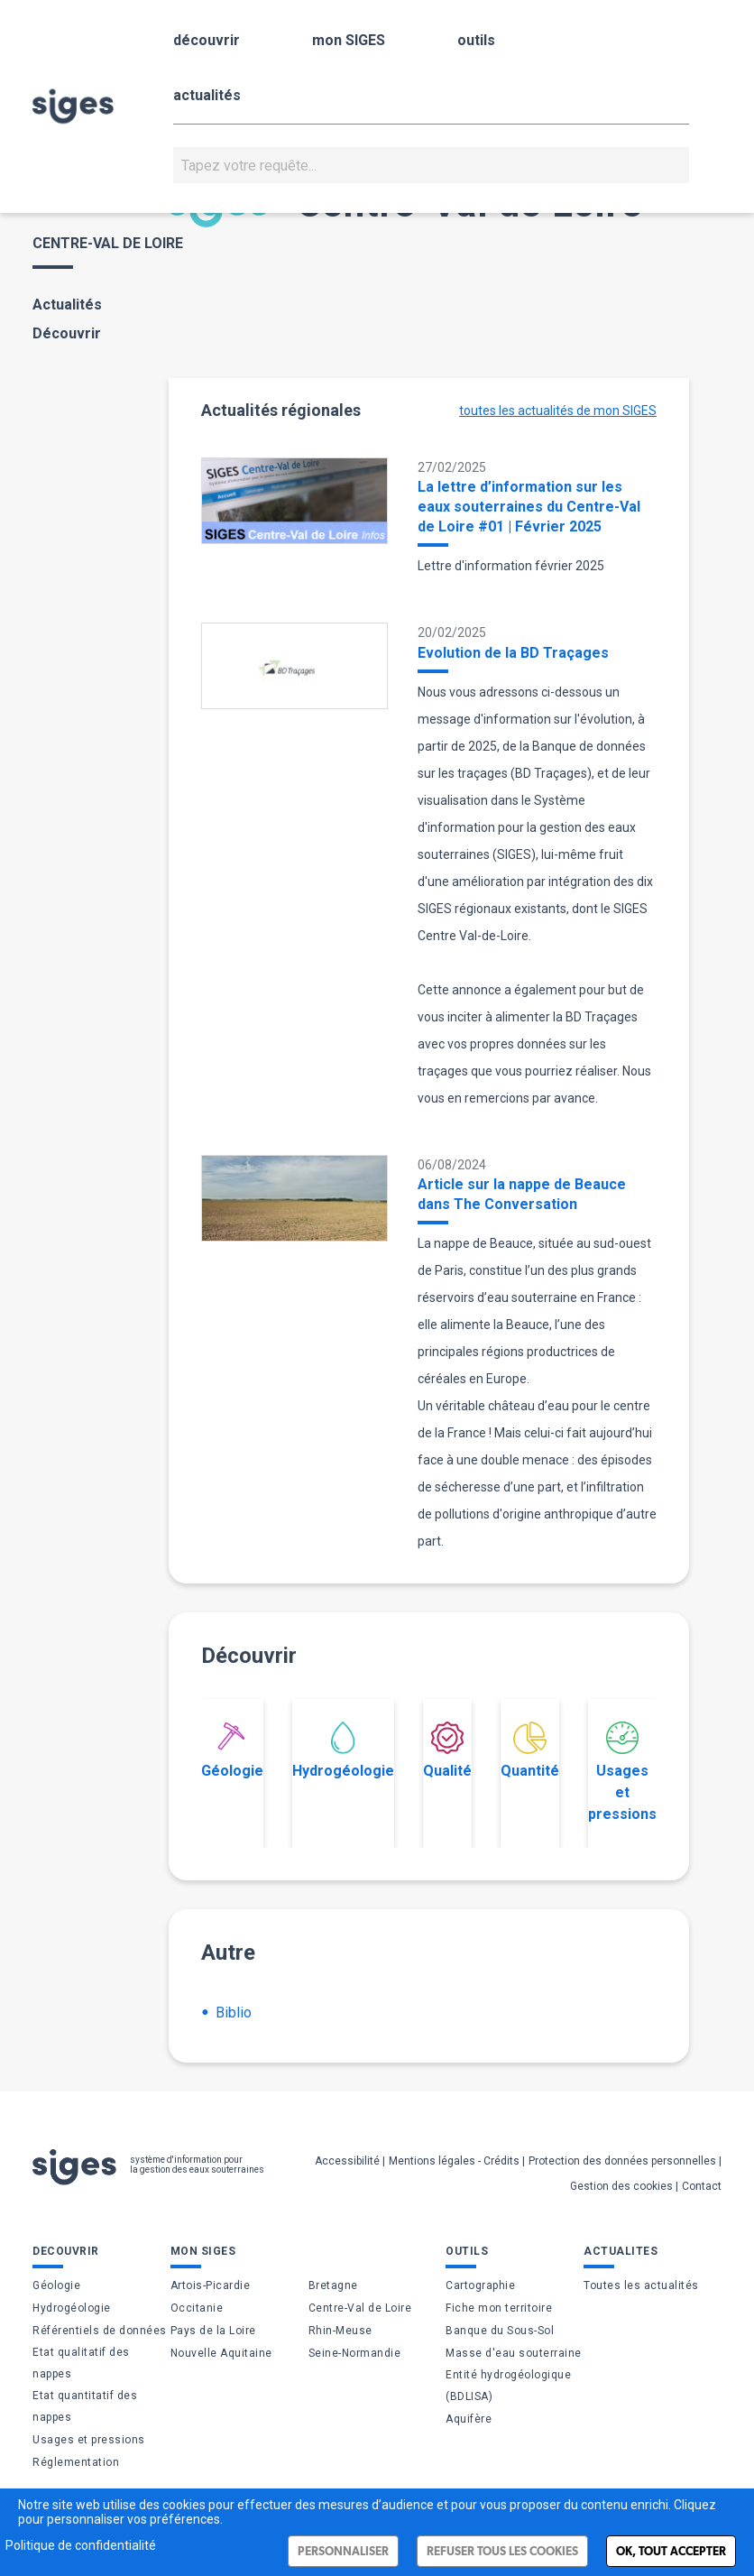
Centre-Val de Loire (360, 2308)
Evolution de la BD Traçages (513, 652)
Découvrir (66, 333)
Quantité (530, 1750)
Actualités (67, 304)
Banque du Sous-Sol (500, 2330)
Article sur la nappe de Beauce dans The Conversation (522, 1194)
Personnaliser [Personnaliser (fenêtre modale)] (343, 2551)
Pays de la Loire (213, 2330)
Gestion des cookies (621, 2186)
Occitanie (197, 2308)
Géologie (232, 1750)
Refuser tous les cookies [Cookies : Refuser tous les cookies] (502, 2551)
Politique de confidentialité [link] (80, 2545)
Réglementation (75, 2462)
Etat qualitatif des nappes (81, 2363)
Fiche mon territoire (499, 2308)
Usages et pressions (622, 1772)
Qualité (447, 1750)
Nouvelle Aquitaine (221, 2353)
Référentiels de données (99, 2330)
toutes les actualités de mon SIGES (558, 410)
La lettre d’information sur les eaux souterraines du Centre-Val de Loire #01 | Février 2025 (529, 506)
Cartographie (480, 2285)
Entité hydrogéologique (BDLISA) (508, 2385)
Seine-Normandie (354, 2353)
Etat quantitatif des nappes (84, 2406)
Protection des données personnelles (622, 2161)
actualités (207, 95)
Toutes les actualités (641, 2285)
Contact (702, 2186)
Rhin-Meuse (340, 2330)
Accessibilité (347, 2161)
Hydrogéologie (343, 1750)
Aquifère (469, 2419)
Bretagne (333, 2285)
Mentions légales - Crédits (454, 2161)
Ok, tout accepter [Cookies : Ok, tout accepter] (671, 2551)
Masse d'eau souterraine (514, 2353)
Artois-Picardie (210, 2285)
